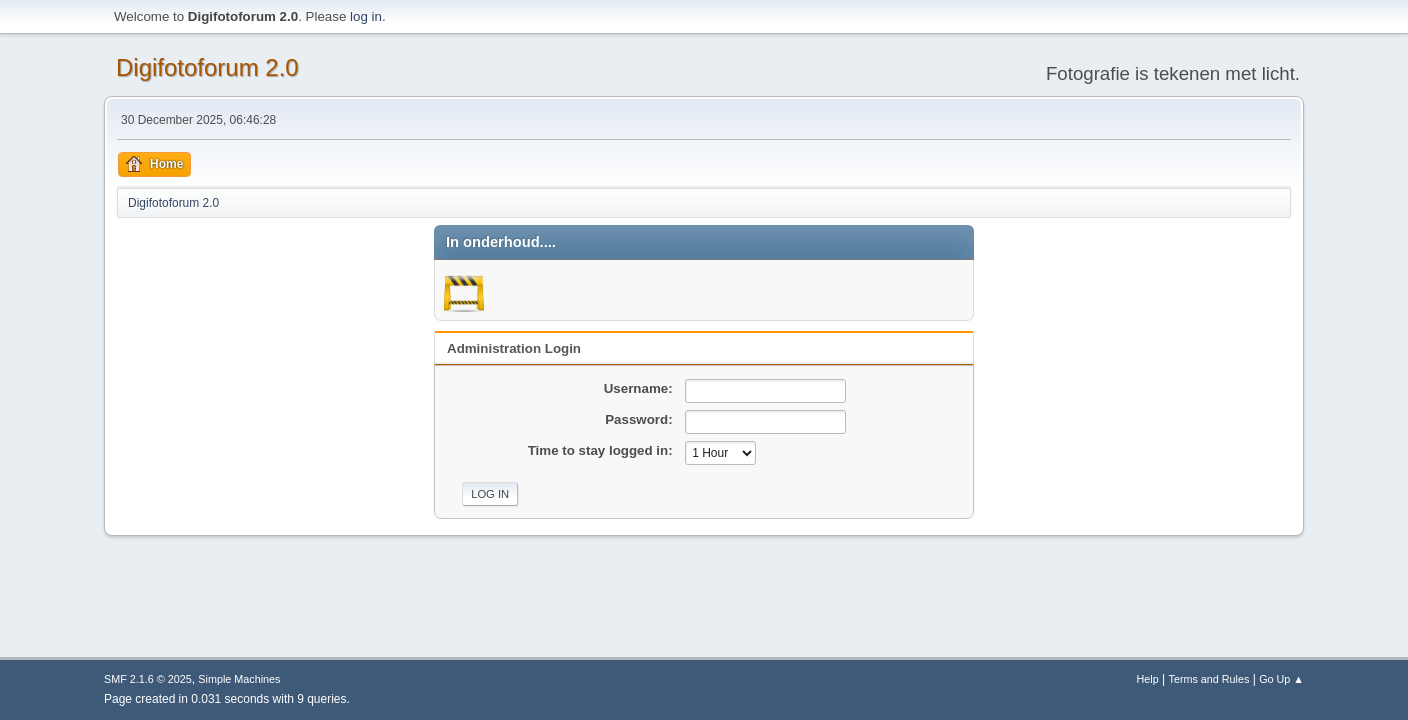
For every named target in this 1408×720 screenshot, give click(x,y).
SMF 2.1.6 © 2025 (148, 679)
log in (366, 16)
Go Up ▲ (1281, 679)
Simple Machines (239, 679)
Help (1148, 679)
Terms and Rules (1209, 679)
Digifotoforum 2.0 (207, 67)
